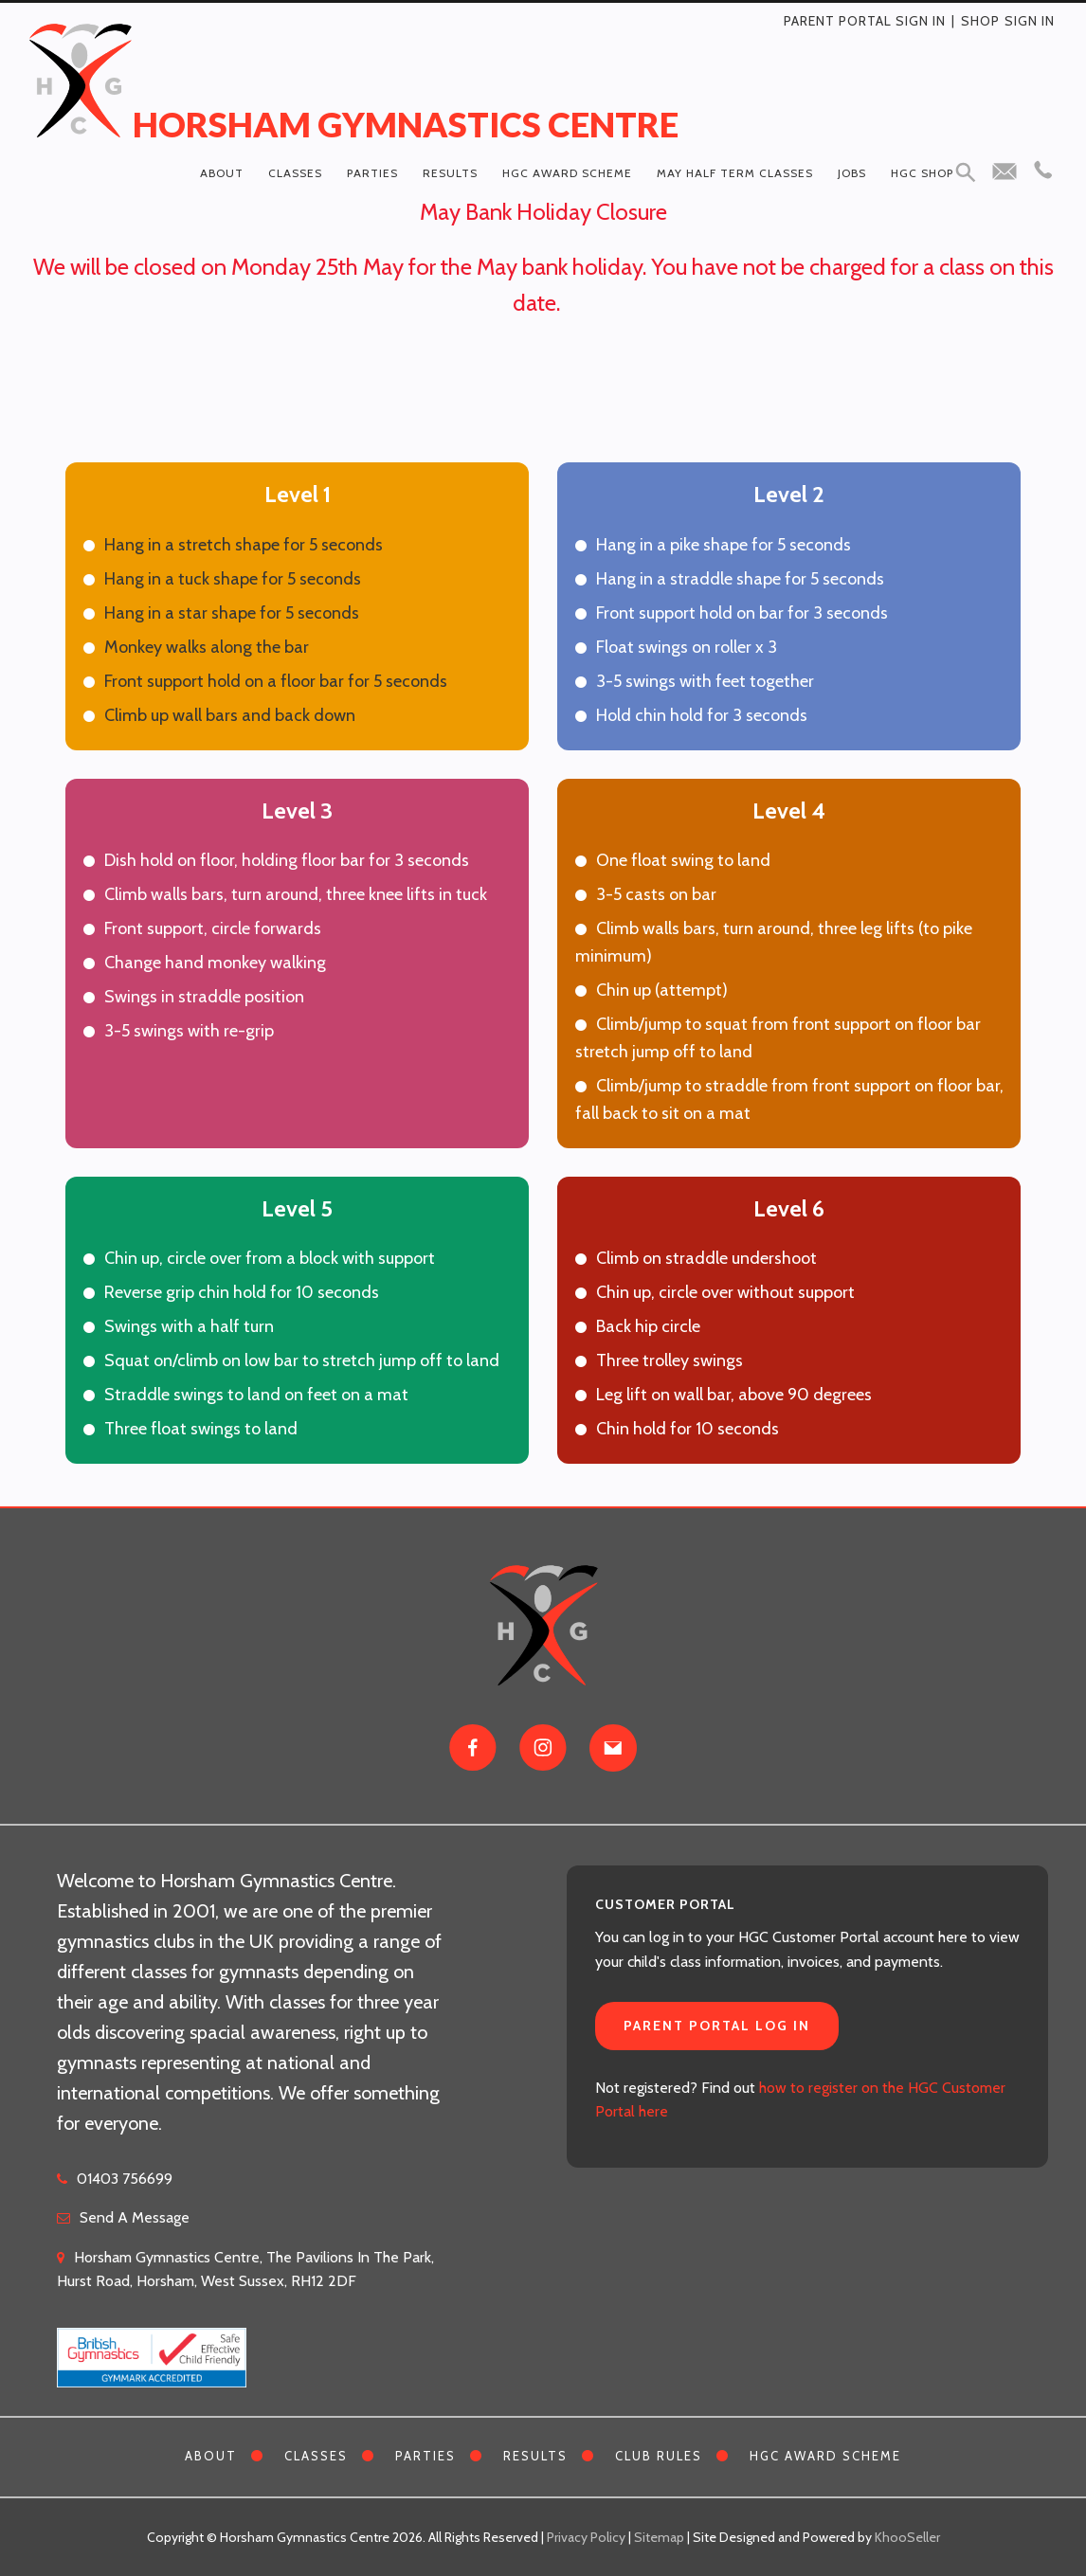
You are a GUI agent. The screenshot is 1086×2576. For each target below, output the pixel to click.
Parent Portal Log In (717, 2025)
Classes (295, 173)
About (222, 173)
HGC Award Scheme (567, 173)
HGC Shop (922, 173)
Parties (372, 173)
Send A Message (135, 2217)
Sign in (1030, 20)
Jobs (852, 173)
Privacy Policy (586, 2537)
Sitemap (659, 2537)
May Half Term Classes (735, 173)
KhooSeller (907, 2537)
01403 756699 (124, 2179)
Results (450, 173)
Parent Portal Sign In (865, 20)
